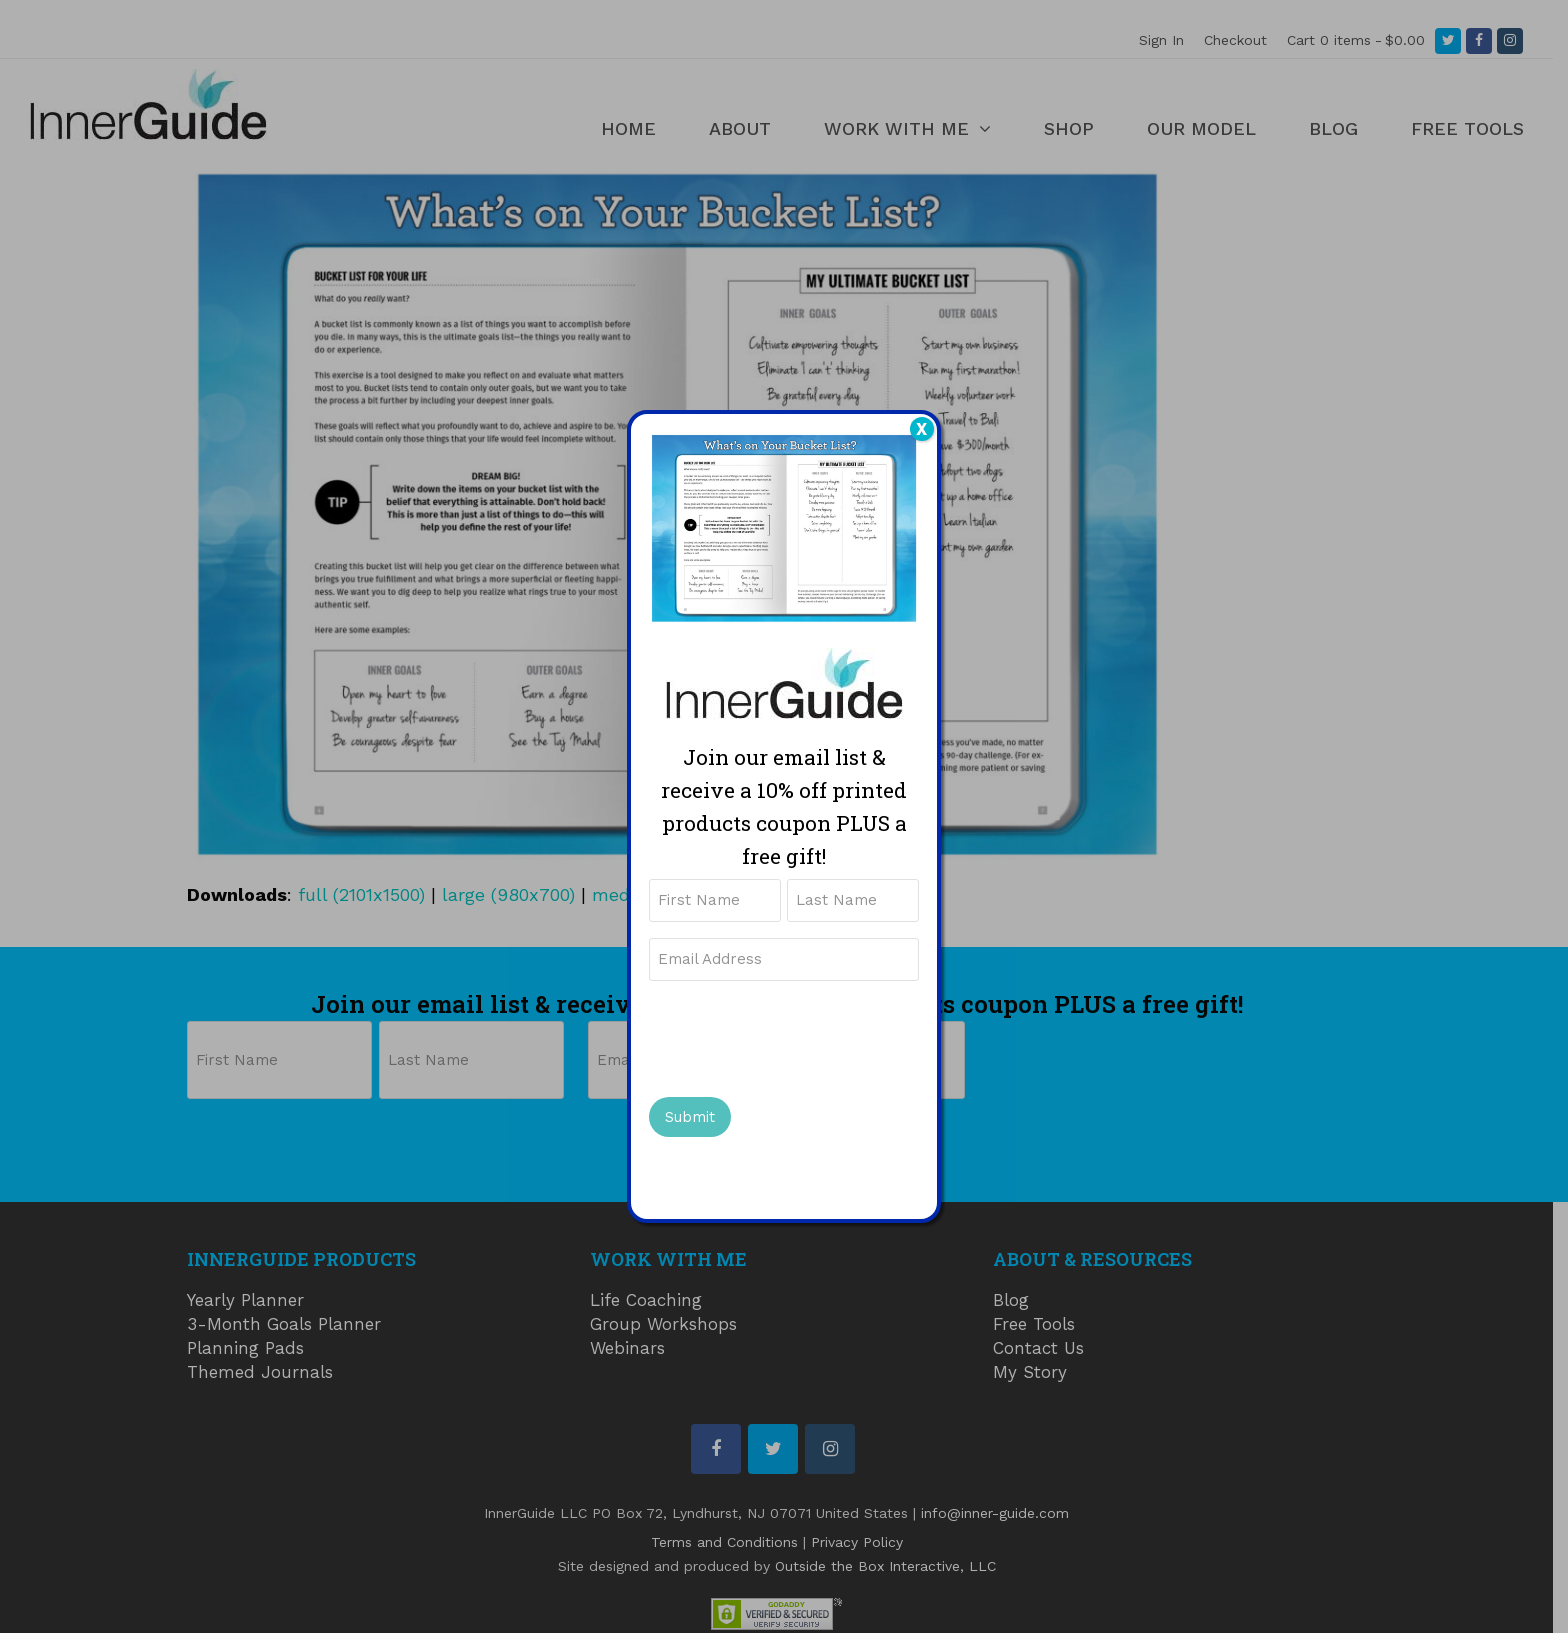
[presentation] (801, 1036)
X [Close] (921, 429)
